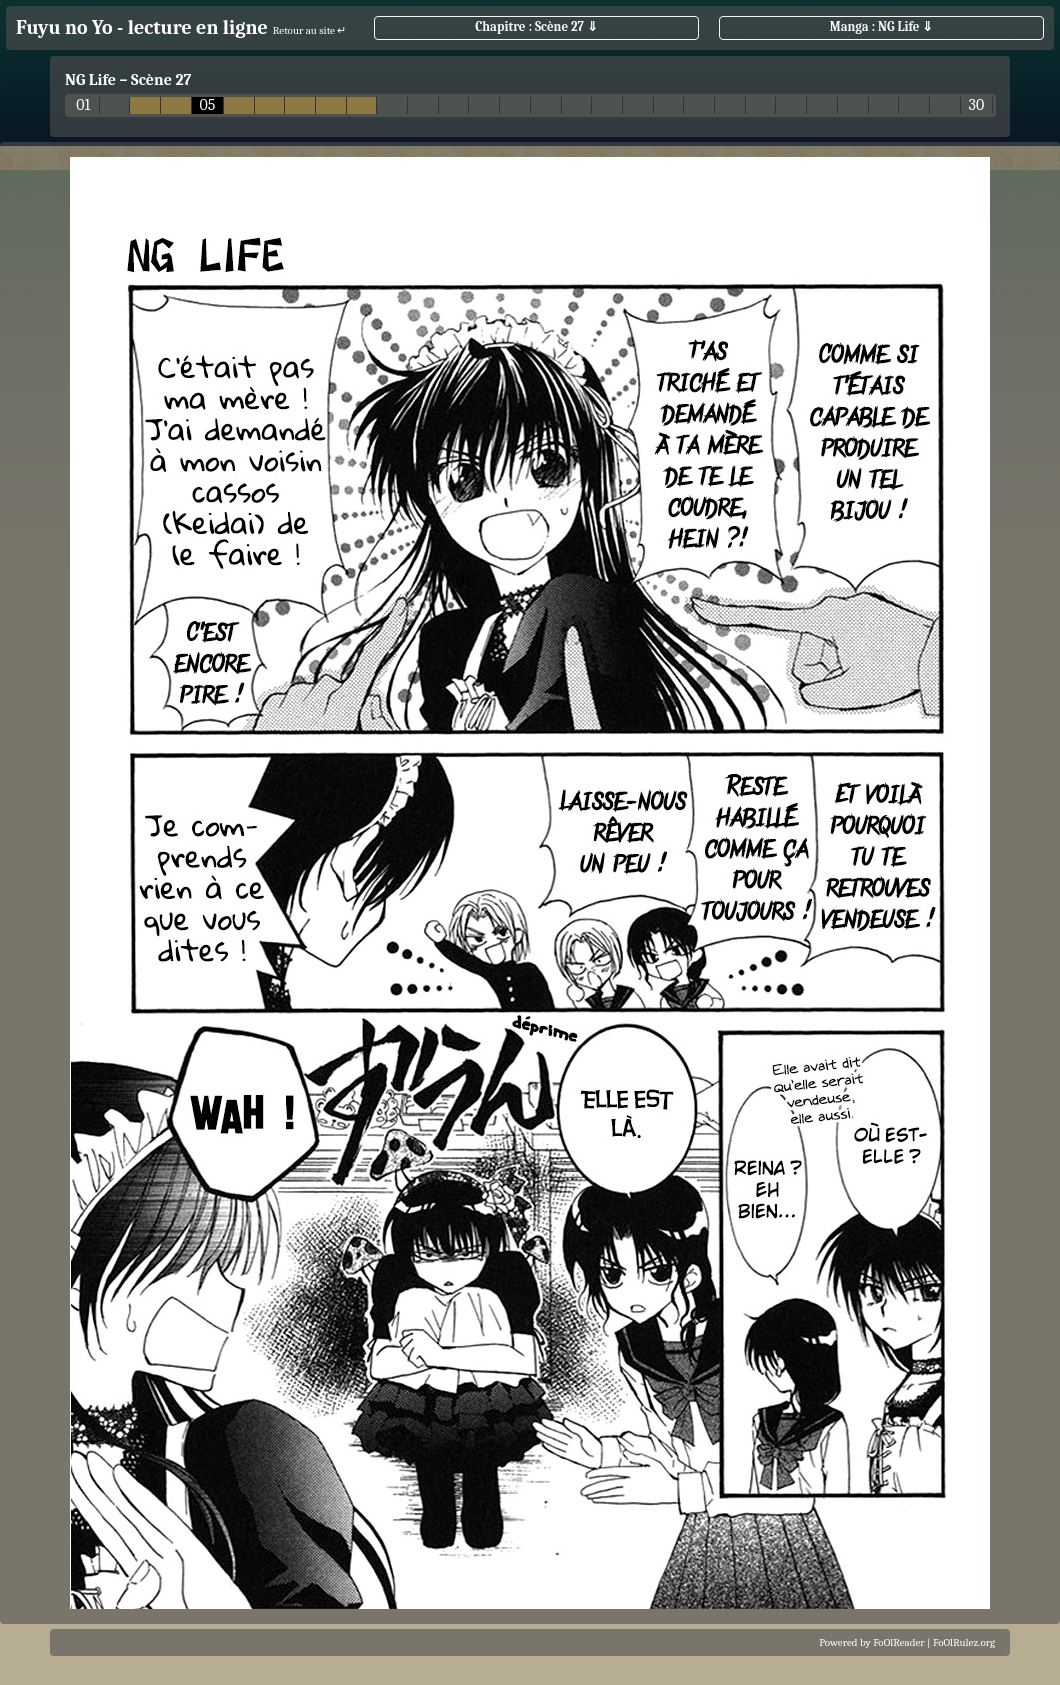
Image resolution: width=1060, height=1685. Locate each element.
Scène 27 (161, 80)
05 (207, 105)
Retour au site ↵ (310, 30)
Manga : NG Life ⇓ (882, 26)
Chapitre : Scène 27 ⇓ (536, 26)
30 (977, 105)
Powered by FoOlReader (871, 1642)
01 (83, 105)
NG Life (90, 80)
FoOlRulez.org (964, 1642)
